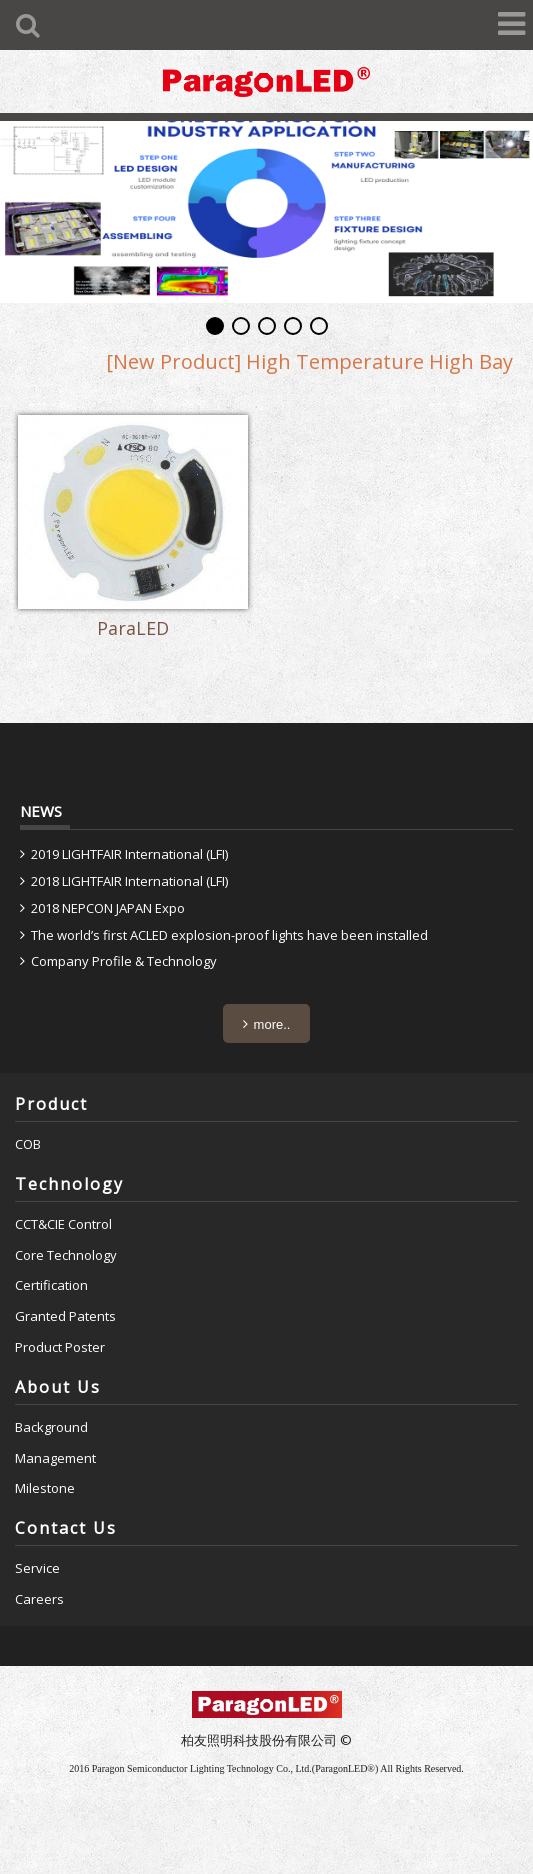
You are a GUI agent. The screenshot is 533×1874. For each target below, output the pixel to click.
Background (51, 1427)
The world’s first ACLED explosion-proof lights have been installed (229, 935)
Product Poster (60, 1347)
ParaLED (133, 629)
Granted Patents (65, 1316)
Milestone (45, 1488)
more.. (272, 1024)
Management (55, 1458)
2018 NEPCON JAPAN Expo (108, 908)
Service (37, 1568)
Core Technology (66, 1255)
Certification (51, 1285)
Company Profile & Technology (124, 961)
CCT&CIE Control (63, 1224)
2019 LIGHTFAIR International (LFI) (129, 854)
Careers (39, 1599)
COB (28, 1144)
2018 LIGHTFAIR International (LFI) (129, 881)
